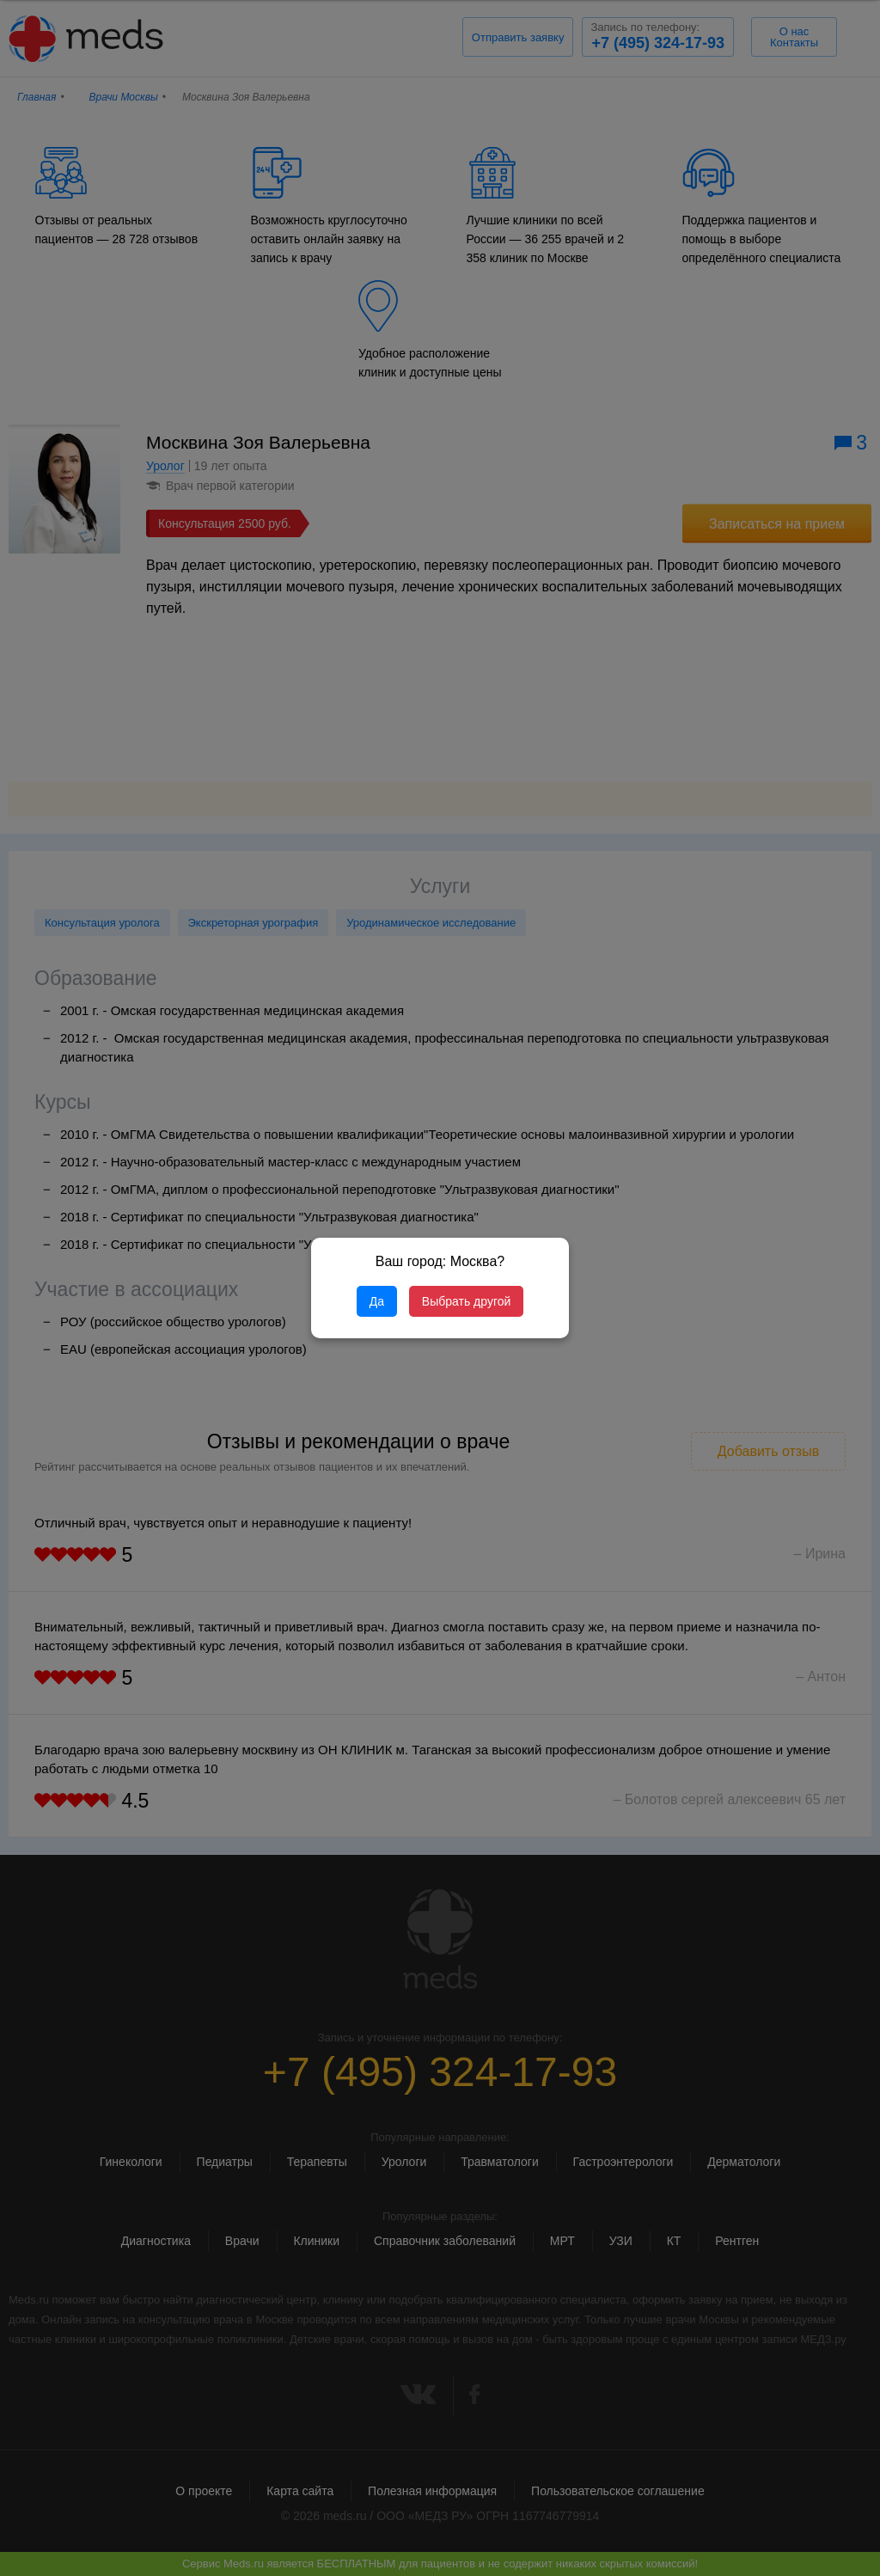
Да (377, 1301)
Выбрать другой (466, 1301)
